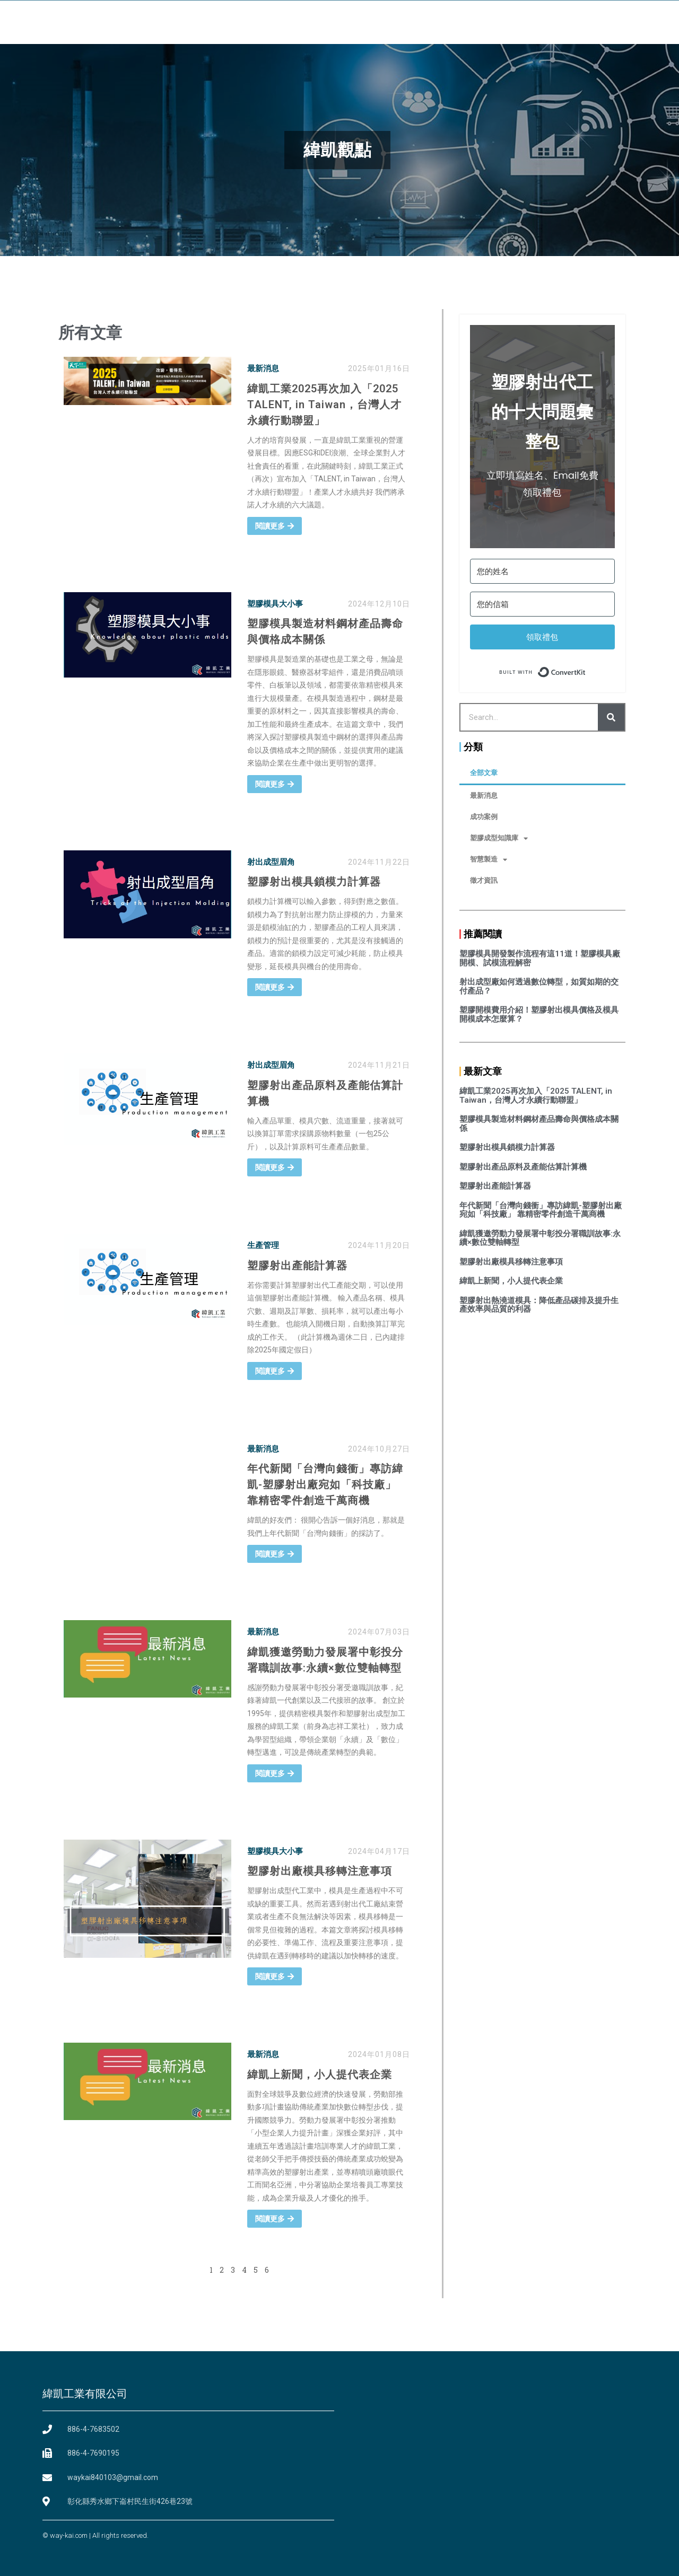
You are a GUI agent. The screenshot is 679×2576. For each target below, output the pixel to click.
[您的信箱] (542, 604)
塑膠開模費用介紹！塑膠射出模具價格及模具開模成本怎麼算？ (539, 1014)
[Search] (611, 717)
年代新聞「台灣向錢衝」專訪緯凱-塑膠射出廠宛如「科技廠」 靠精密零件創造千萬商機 (325, 1484)
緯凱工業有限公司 (84, 2393)
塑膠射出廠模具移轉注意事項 (319, 1871)
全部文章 (484, 773)
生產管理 (263, 1245)
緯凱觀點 (416, 19)
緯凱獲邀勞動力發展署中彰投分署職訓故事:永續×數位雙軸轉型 (540, 1238)
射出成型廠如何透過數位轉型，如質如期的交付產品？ (539, 986)
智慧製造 (488, 859)
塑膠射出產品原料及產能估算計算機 (523, 1167)
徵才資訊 (484, 880)
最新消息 (263, 368)
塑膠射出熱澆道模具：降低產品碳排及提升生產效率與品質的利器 (539, 1305)
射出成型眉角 (271, 862)
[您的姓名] (542, 571)
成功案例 (484, 817)
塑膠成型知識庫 (499, 838)
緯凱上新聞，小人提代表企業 (319, 2074)
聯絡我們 (522, 20)
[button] (630, 20)
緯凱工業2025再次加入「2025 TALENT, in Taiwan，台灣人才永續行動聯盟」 (324, 404)
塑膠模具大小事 (275, 604)
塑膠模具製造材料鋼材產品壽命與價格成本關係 (539, 1123)
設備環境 (310, 20)
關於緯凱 (257, 20)
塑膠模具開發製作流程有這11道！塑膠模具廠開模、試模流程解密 (539, 958)
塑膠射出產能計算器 (297, 1265)
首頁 (212, 20)
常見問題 (469, 20)
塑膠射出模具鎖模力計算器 (314, 881)
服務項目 (363, 20)
